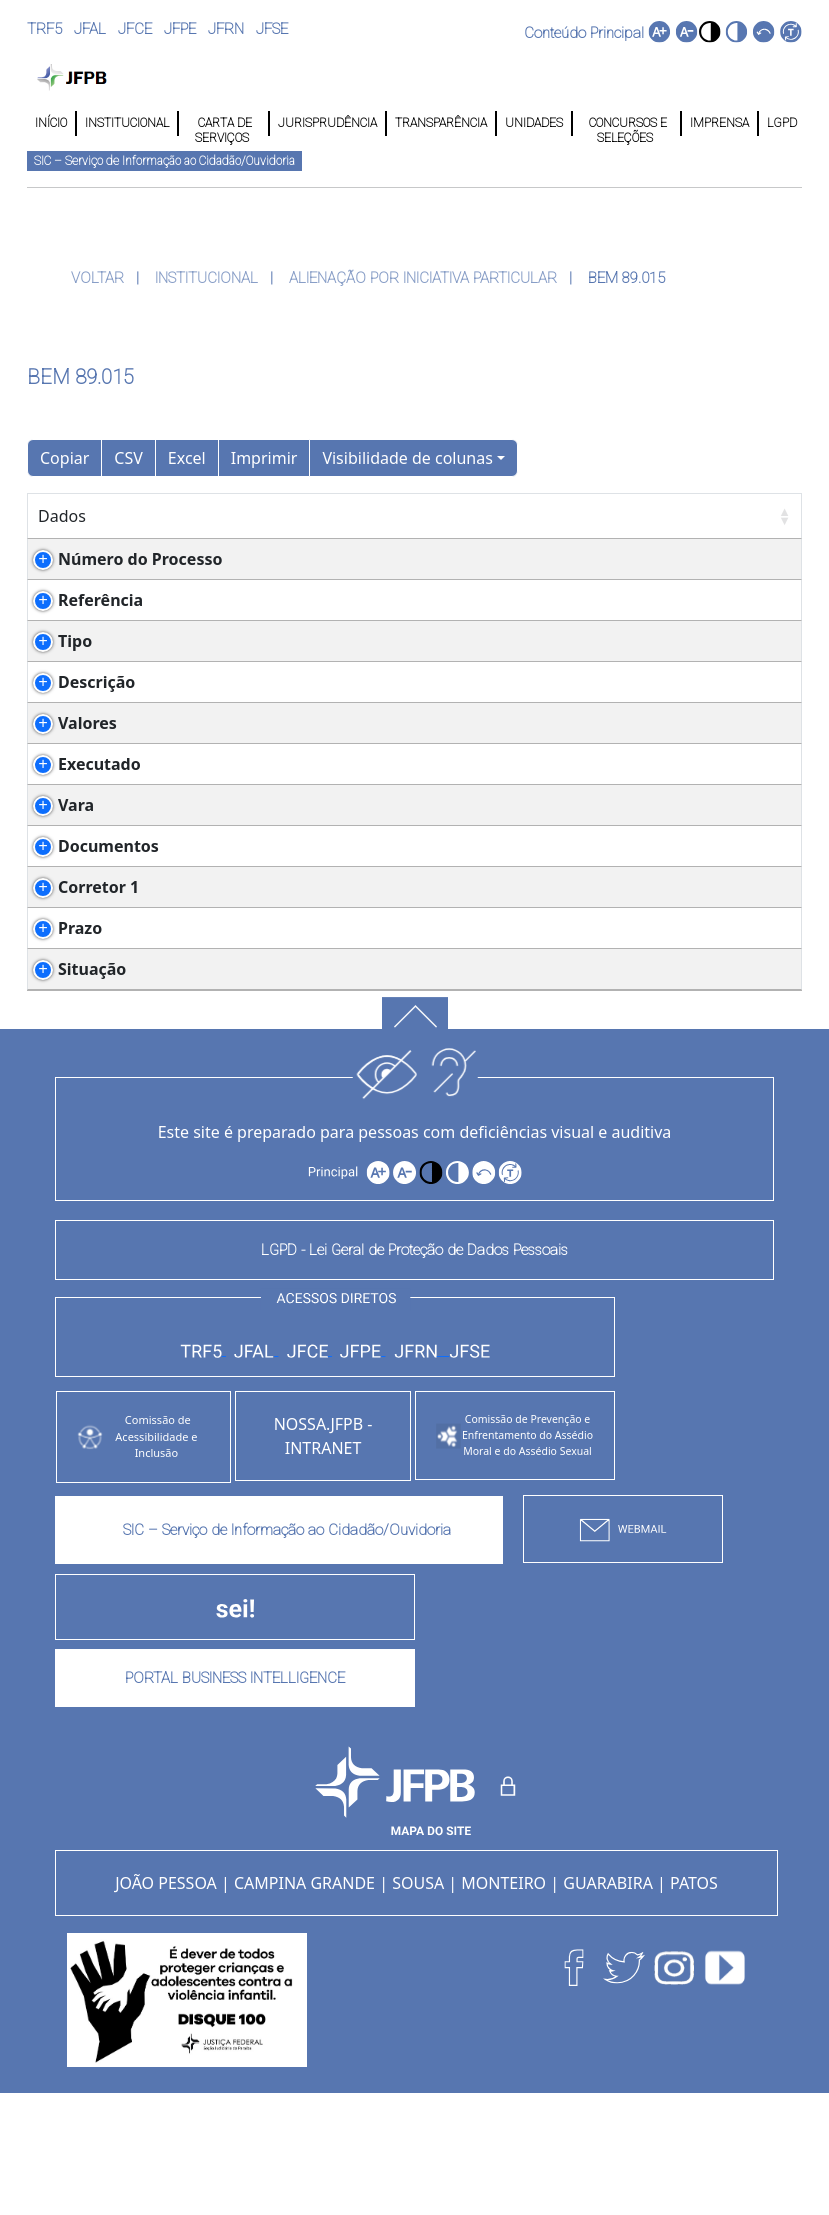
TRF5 (44, 29)
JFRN (226, 29)
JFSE (272, 29)
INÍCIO (51, 123)
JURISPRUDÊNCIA (327, 123)
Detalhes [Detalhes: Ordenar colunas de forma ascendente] (199, 516)
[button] (709, 31)
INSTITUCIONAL (127, 123)
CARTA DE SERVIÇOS (223, 123)
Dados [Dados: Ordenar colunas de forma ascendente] (62, 516)
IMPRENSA (719, 123)
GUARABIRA (608, 2003)
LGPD (780, 123)
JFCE (135, 29)
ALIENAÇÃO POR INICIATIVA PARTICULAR (425, 278)
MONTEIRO (503, 2003)
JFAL (90, 29)
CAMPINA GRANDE (304, 2003)
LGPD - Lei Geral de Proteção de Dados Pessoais (414, 1370)
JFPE (180, 29)
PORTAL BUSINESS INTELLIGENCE (235, 1798)
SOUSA (418, 2003)
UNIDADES (534, 123)
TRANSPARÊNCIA (441, 123)
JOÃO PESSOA (166, 2003)
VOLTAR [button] (99, 278)
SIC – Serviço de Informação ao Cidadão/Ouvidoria (164, 161)
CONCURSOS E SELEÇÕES (626, 123)
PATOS (694, 2003)
